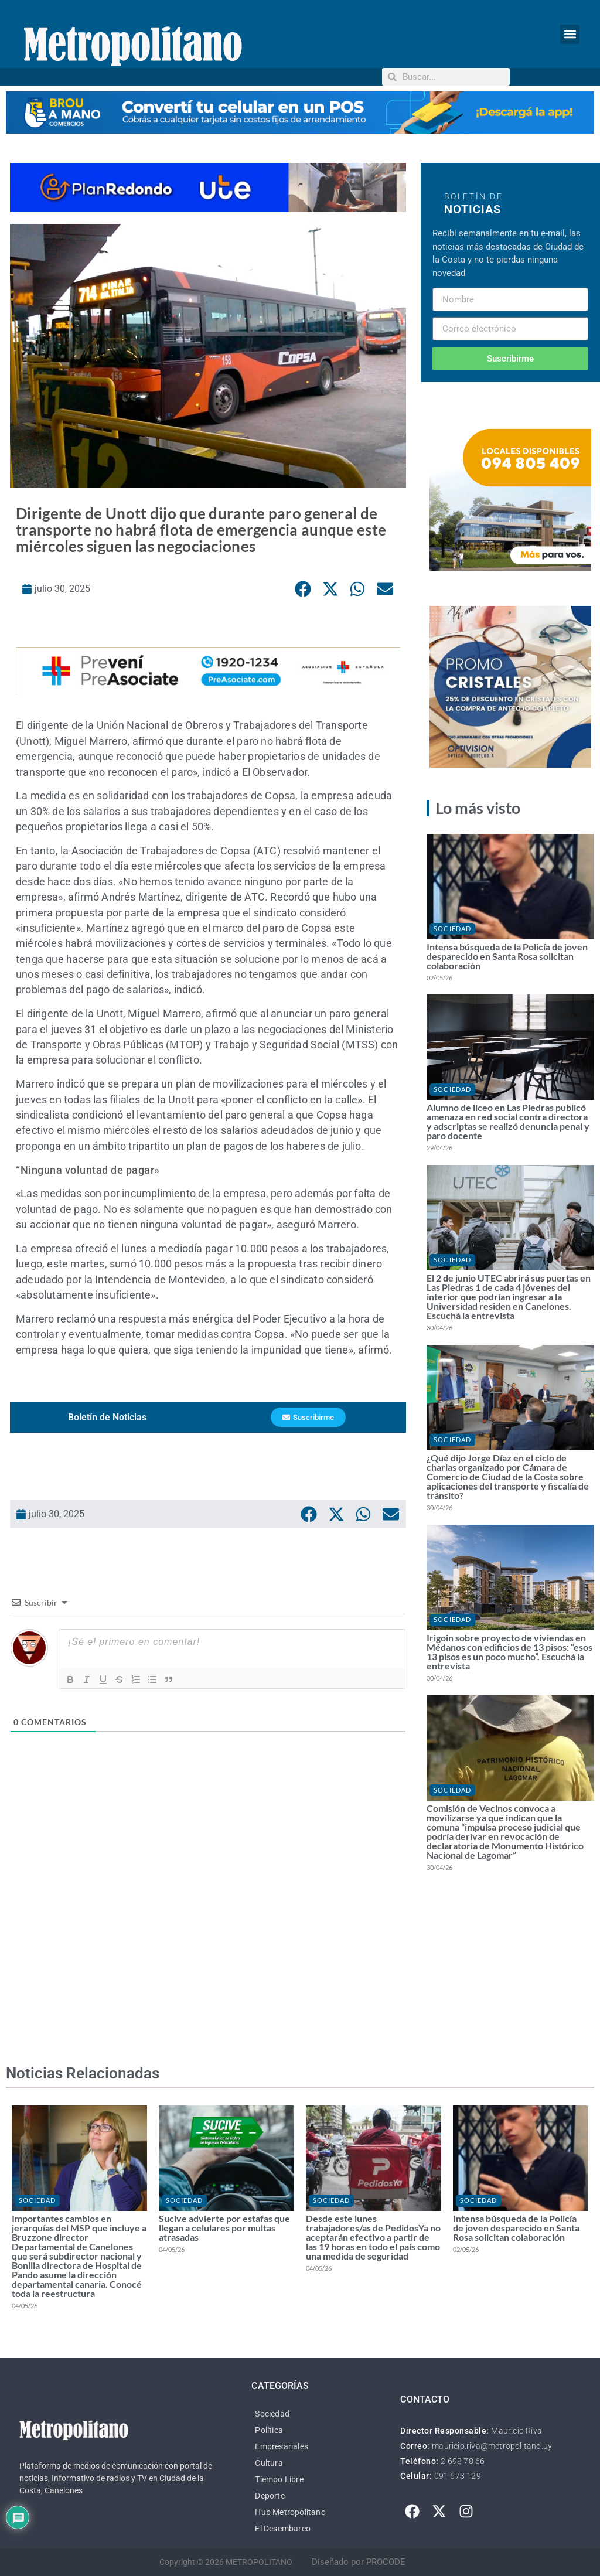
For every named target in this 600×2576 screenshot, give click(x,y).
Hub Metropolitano (290, 2512)
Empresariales (281, 2446)
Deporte (269, 2495)
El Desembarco (283, 2528)
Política (269, 2430)
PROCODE (385, 2562)
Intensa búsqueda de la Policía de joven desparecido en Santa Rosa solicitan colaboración (507, 956)
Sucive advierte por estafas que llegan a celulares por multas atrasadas (224, 2228)
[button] (569, 34)
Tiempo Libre (279, 2479)
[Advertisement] (208, 1917)
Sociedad (452, 928)
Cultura (268, 2463)
